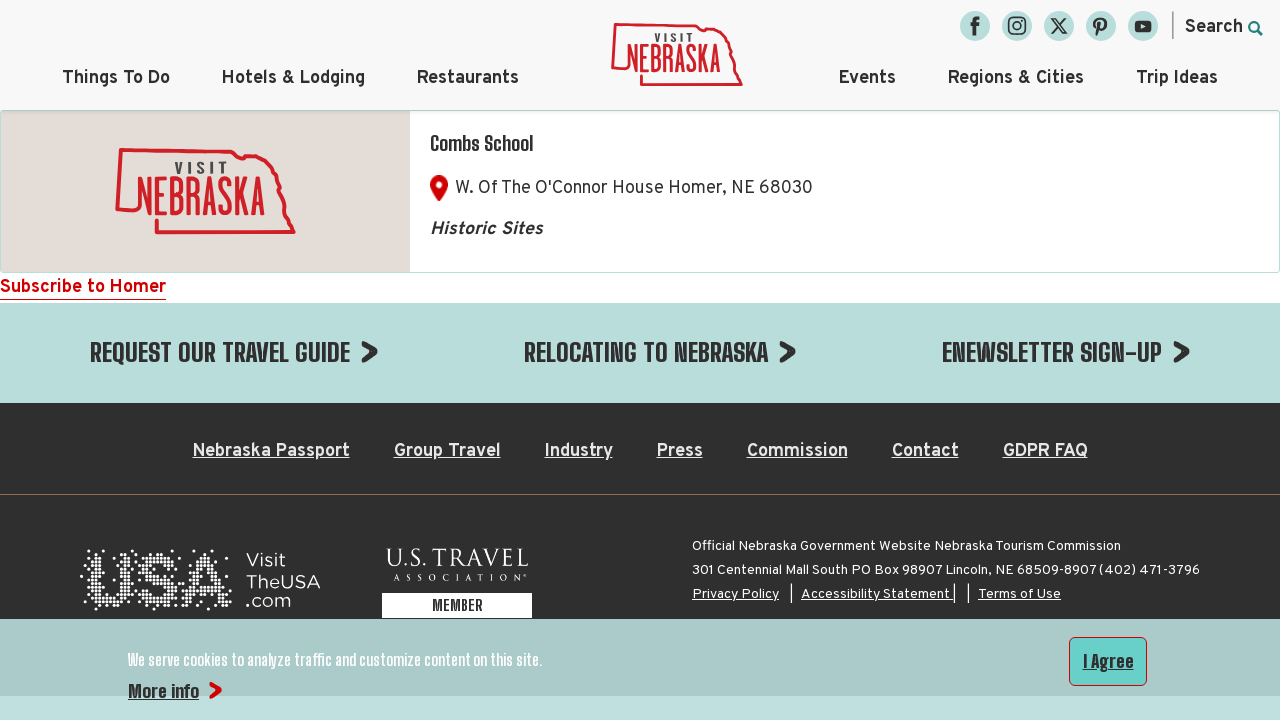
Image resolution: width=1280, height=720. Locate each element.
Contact (925, 351)
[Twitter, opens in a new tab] (1059, 26)
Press (680, 351)
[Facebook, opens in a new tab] (975, 26)
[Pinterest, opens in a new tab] (1101, 26)
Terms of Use (1019, 494)
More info (163, 691)
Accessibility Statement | (878, 494)
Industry (579, 351)
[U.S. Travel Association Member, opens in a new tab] (457, 485)
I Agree (1108, 661)
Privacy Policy (735, 494)
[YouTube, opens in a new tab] (1143, 26)
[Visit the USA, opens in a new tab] (200, 485)
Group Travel (447, 351)
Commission (797, 351)
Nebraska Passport (271, 351)
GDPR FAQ (1045, 351)
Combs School (481, 143)
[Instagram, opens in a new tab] (1017, 26)
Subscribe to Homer (83, 287)
